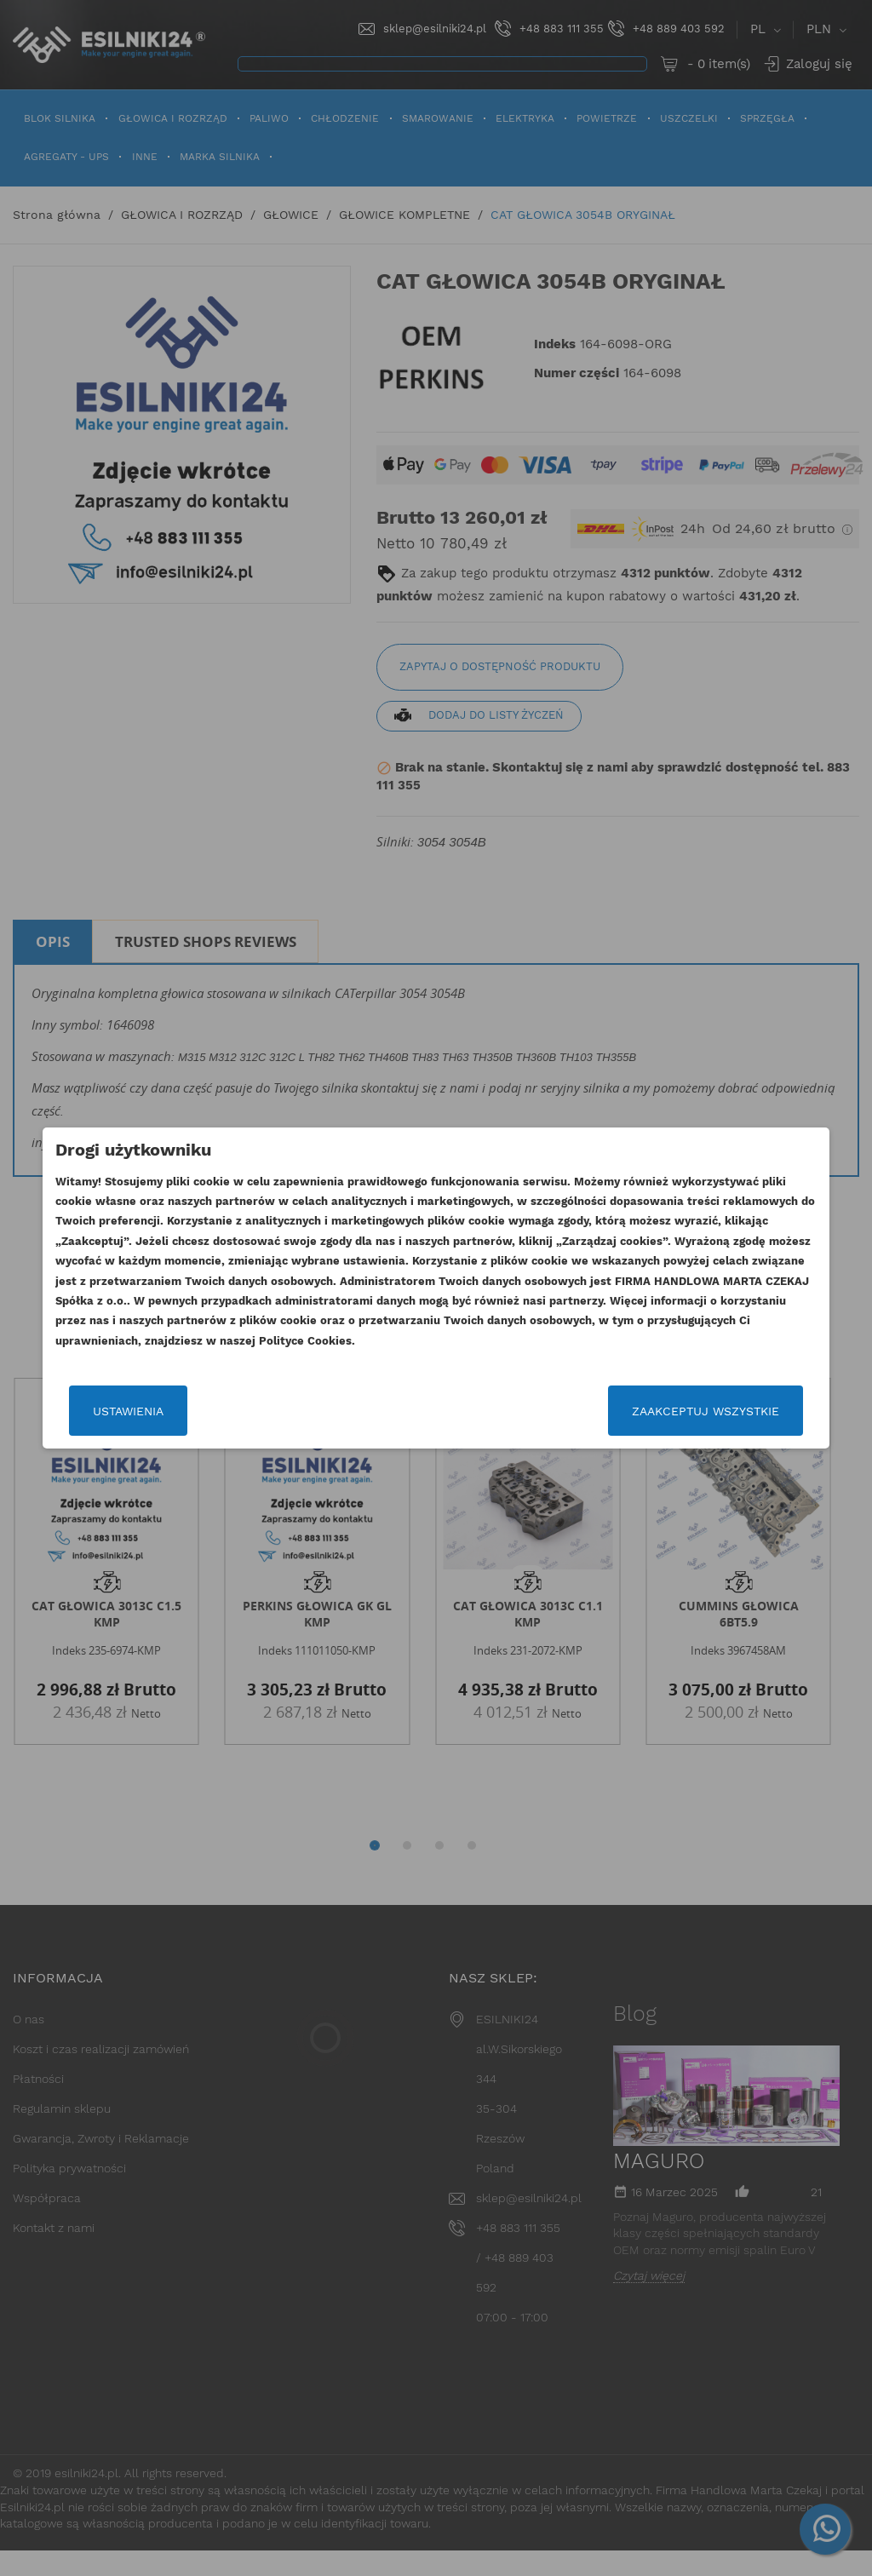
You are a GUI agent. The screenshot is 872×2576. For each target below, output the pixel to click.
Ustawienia (106, 1411)
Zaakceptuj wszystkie (727, 1411)
